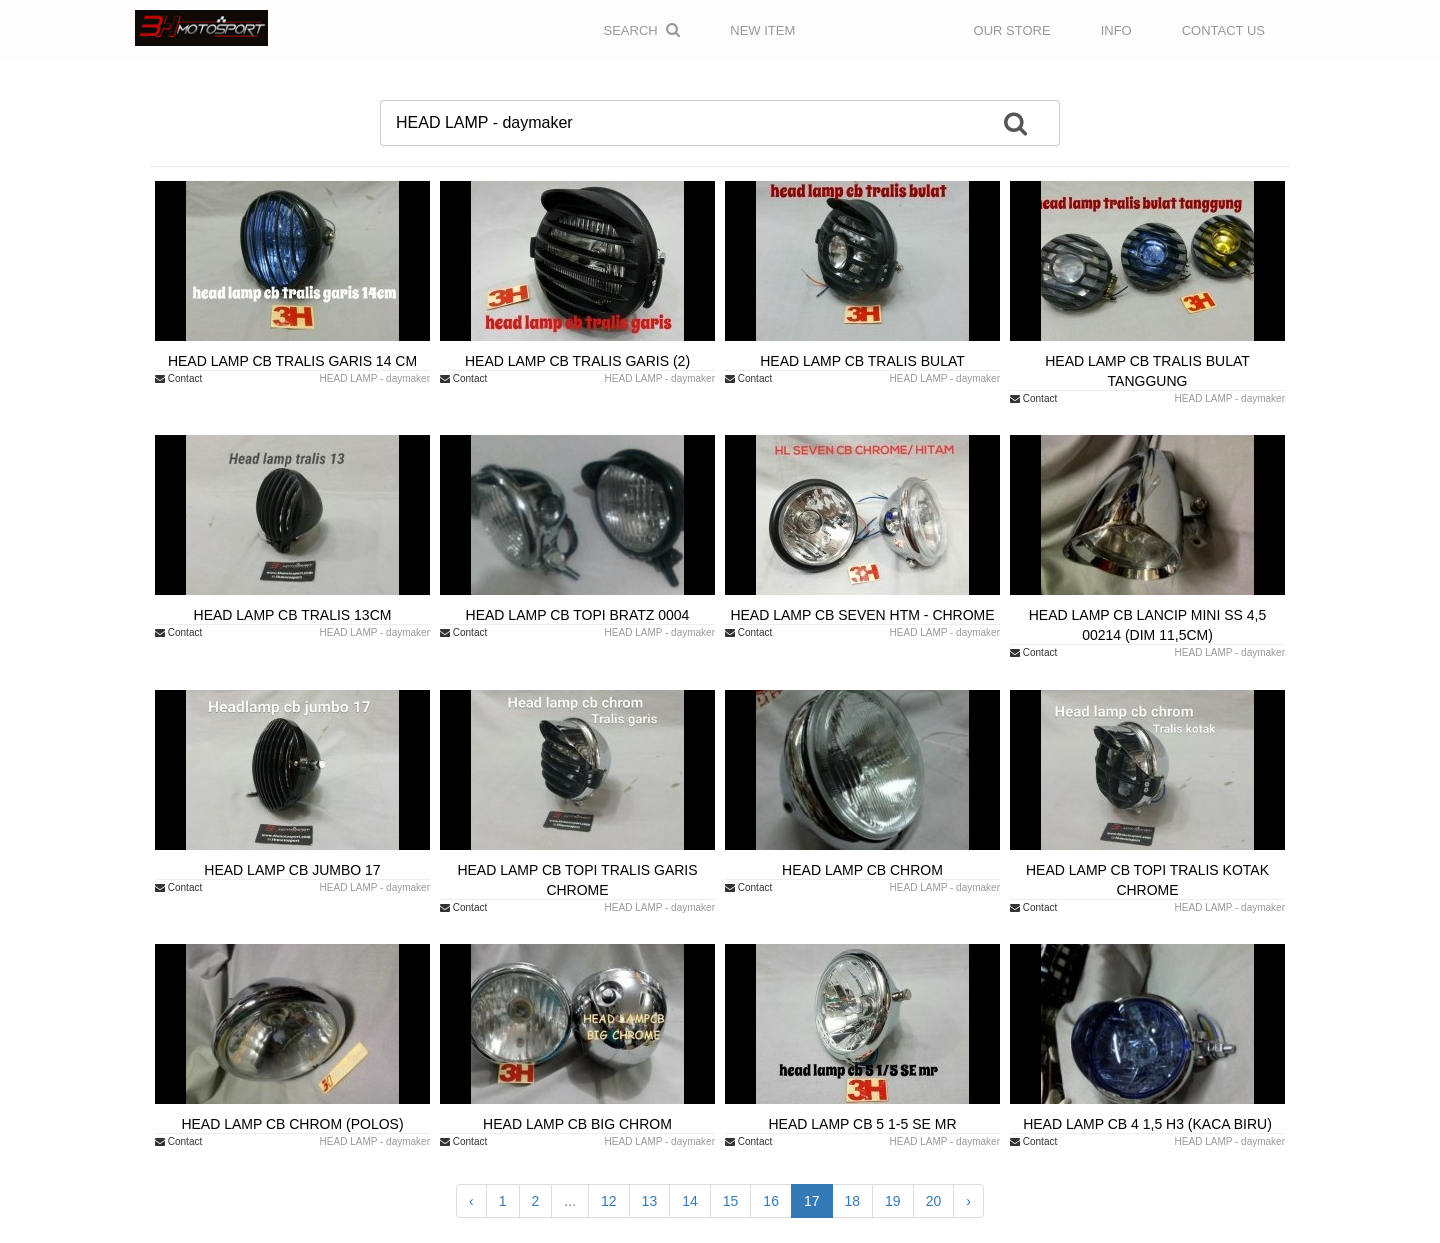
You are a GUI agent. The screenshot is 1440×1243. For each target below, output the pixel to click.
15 (731, 1201)
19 (893, 1201)
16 (771, 1201)
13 (650, 1201)
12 (609, 1201)
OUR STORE (1012, 30)
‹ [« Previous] (471, 1201)
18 (853, 1201)
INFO (1116, 30)
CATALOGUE (884, 30)
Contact (178, 378)
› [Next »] (968, 1201)
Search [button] (642, 30)
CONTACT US (1223, 30)
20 (934, 1201)
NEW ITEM (762, 30)
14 (690, 1201)
